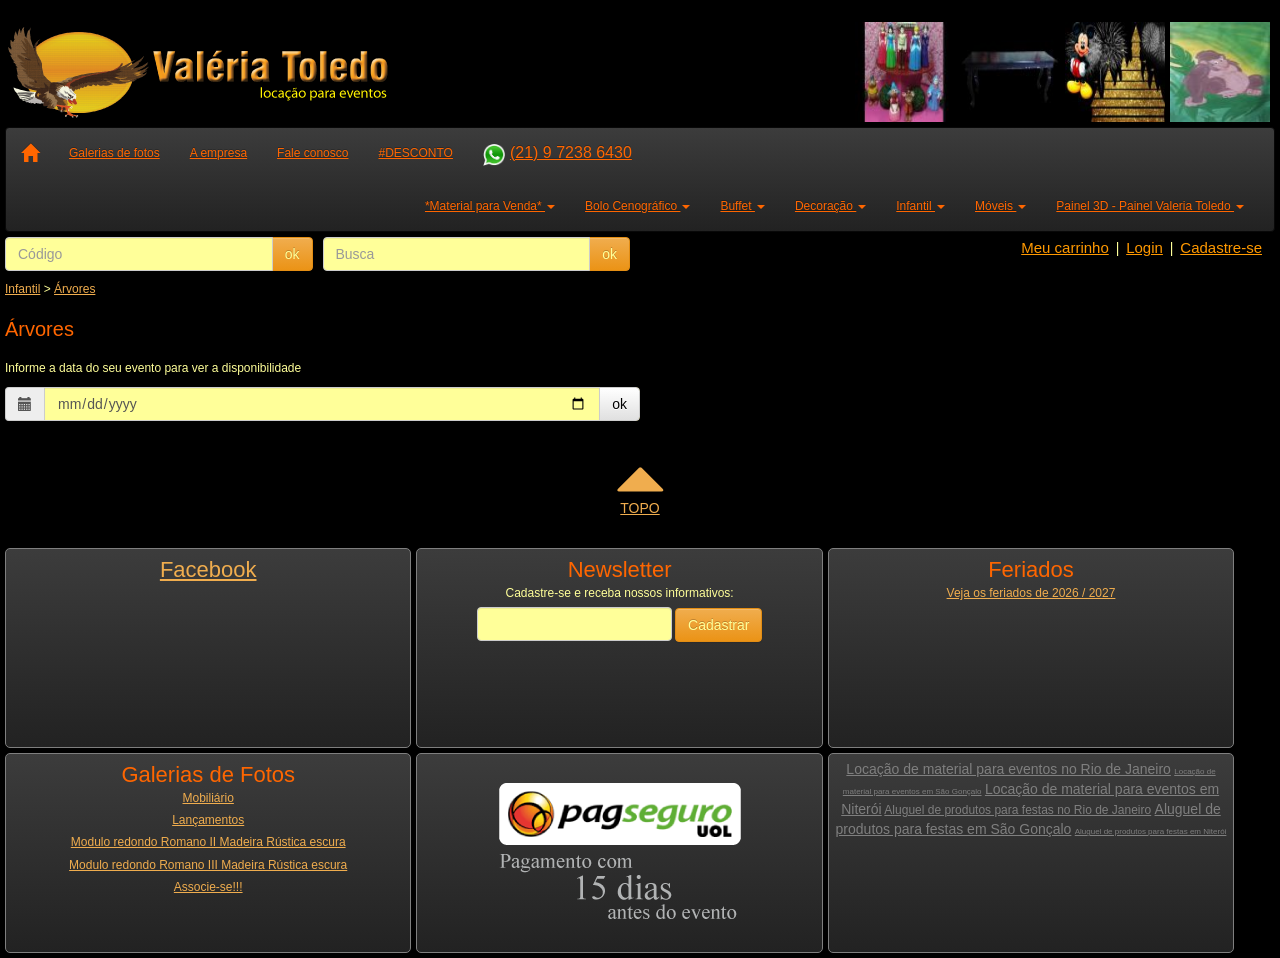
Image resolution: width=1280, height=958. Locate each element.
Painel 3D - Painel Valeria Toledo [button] (1150, 206)
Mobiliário (208, 798)
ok (292, 254)
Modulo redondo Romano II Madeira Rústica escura (208, 842)
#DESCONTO (415, 153)
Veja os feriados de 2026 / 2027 (1031, 593)
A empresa (218, 153)
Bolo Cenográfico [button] (637, 206)
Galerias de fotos (114, 153)
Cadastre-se (1221, 247)
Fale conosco (312, 153)
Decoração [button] (830, 206)
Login (1144, 247)
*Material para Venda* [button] (490, 206)
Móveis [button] (1000, 206)
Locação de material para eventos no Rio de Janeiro (1008, 769)
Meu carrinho (1065, 247)
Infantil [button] (920, 206)
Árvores (74, 289)
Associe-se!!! (208, 887)
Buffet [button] (742, 206)
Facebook (208, 569)
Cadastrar (718, 625)
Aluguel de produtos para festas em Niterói (1151, 831)
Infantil (22, 289)
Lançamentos (208, 820)
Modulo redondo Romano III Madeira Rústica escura (208, 865)
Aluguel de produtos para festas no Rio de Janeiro (1017, 810)
